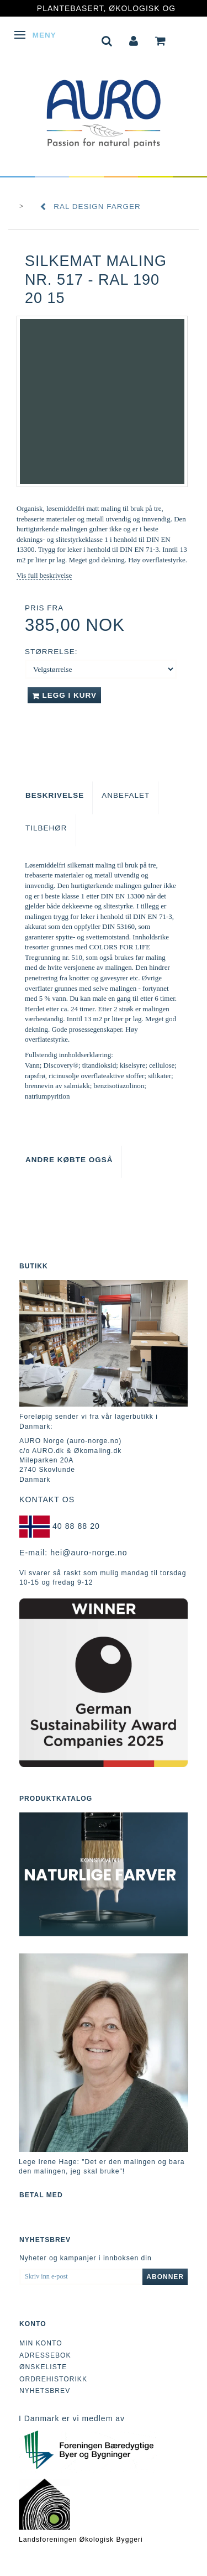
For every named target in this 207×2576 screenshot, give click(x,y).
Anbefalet (126, 795)
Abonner (165, 2277)
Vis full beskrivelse (44, 575)
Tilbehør (46, 828)
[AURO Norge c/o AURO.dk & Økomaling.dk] (103, 106)
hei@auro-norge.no (89, 1552)
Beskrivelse (54, 795)
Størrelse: (51, 651)
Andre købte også (69, 1160)
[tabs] (107, 39)
